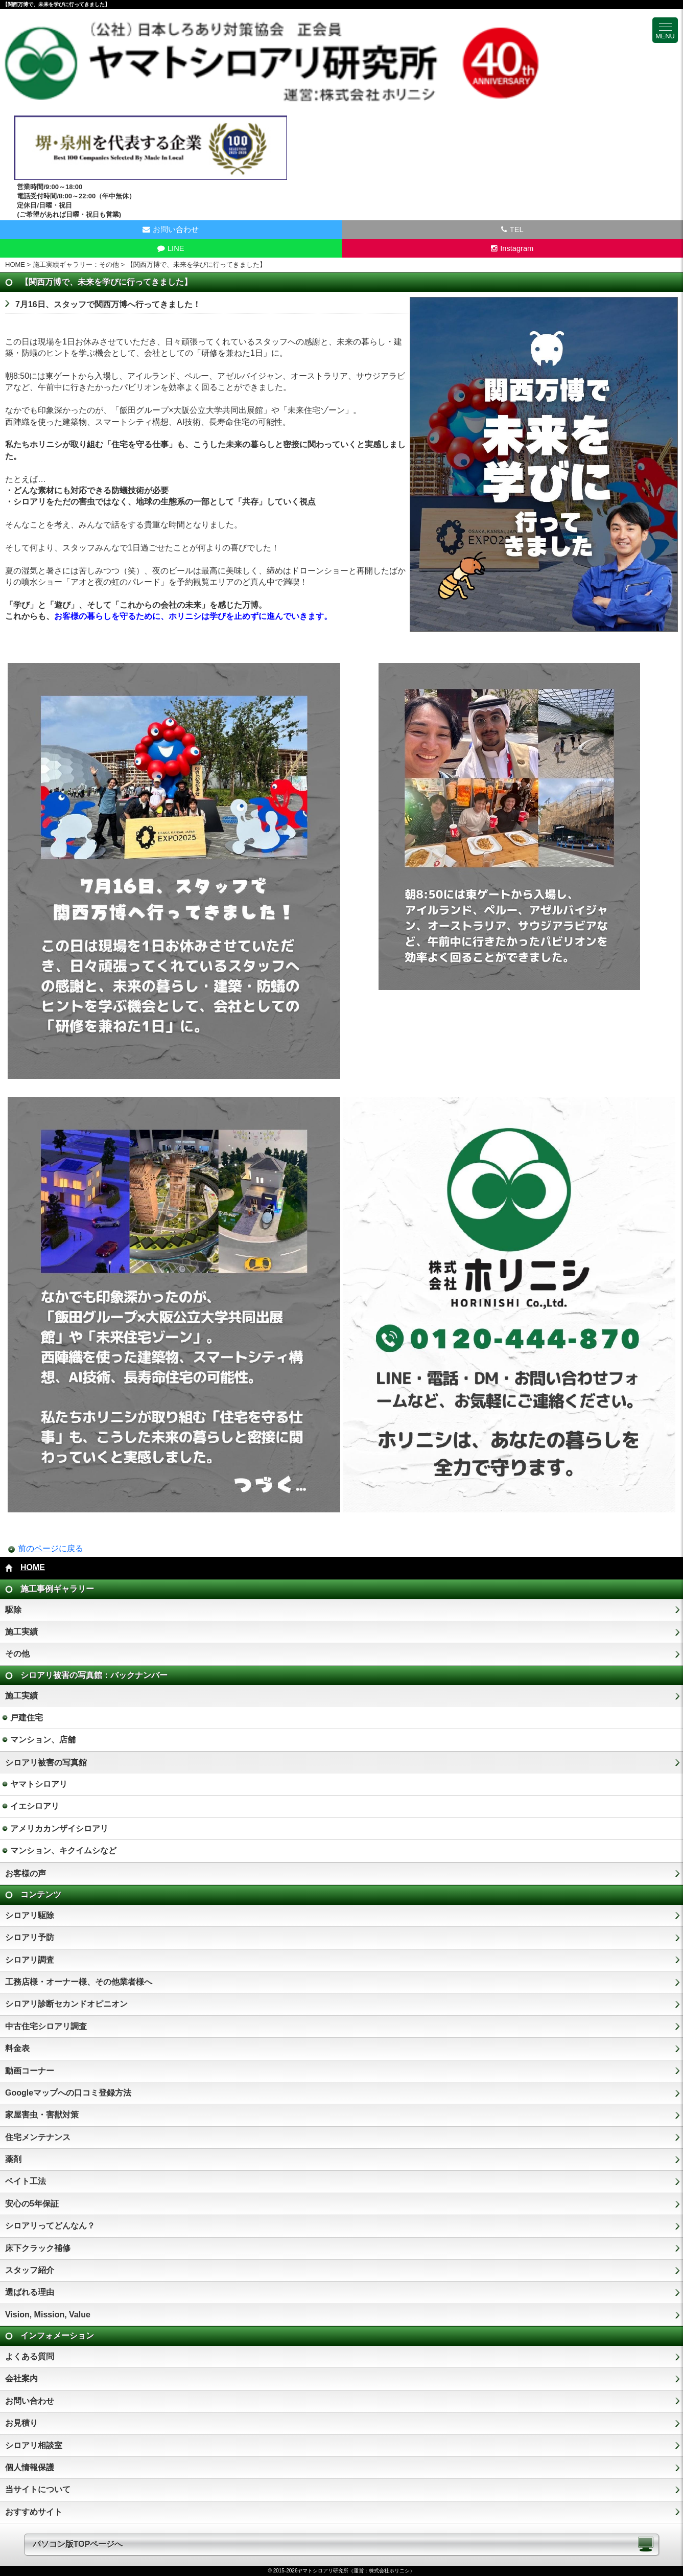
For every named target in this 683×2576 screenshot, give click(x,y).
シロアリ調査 (29, 1960)
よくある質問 (29, 2356)
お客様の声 (25, 1873)
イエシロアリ (34, 1806)
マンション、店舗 (43, 1739)
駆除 (13, 1609)
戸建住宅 (26, 1717)
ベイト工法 (25, 2181)
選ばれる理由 (29, 2292)
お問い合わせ (29, 2401)
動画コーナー (29, 2070)
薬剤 (13, 2159)
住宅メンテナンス (37, 2137)
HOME (15, 264)
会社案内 (21, 2378)
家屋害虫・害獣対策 (42, 2114)
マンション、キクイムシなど (63, 1850)
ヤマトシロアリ (38, 1784)
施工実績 (21, 1631)
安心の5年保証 (32, 2203)
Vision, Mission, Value (47, 2314)
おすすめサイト (33, 2512)
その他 (17, 1653)
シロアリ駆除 (29, 1915)
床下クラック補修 (37, 2248)
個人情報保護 (29, 2467)
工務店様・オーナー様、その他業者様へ (78, 1981)
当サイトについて (37, 2489)
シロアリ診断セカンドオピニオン (66, 2003)
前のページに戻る (50, 1548)
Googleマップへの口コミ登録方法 (68, 2092)
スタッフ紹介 (29, 2270)
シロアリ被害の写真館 (46, 1762)
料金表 (17, 2048)
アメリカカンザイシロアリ (59, 1828)
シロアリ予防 (29, 1937)
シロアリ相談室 (33, 2445)
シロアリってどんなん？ (50, 2225)
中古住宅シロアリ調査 (46, 2026)
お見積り (21, 2423)
